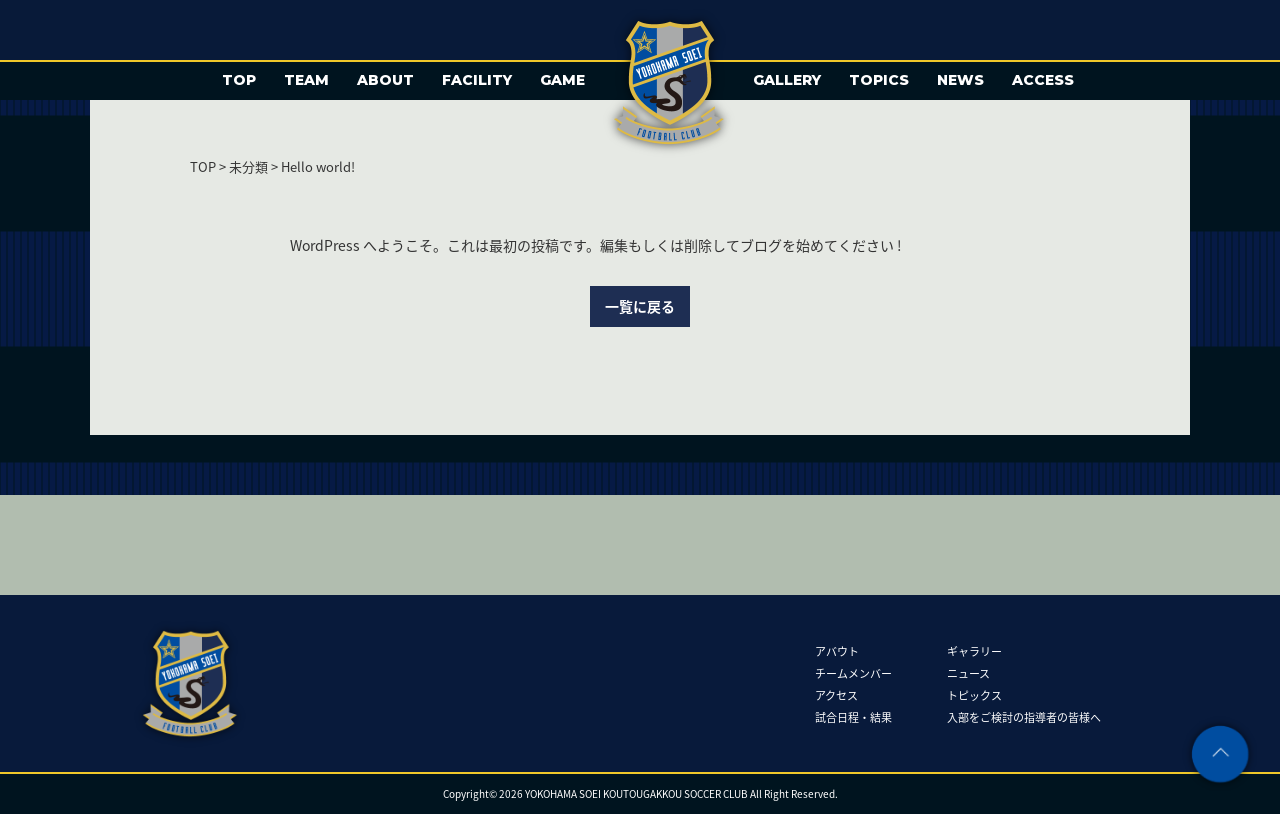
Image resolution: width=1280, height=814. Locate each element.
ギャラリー (974, 650)
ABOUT (385, 80)
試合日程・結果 (853, 716)
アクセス (836, 694)
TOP (239, 80)
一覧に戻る (640, 306)
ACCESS (1043, 80)
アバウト (837, 650)
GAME (562, 80)
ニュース (968, 672)
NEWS (960, 80)
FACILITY (477, 80)
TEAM (306, 80)
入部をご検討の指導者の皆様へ (1024, 716)
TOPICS (879, 80)
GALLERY (787, 80)
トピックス (974, 694)
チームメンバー (853, 672)
